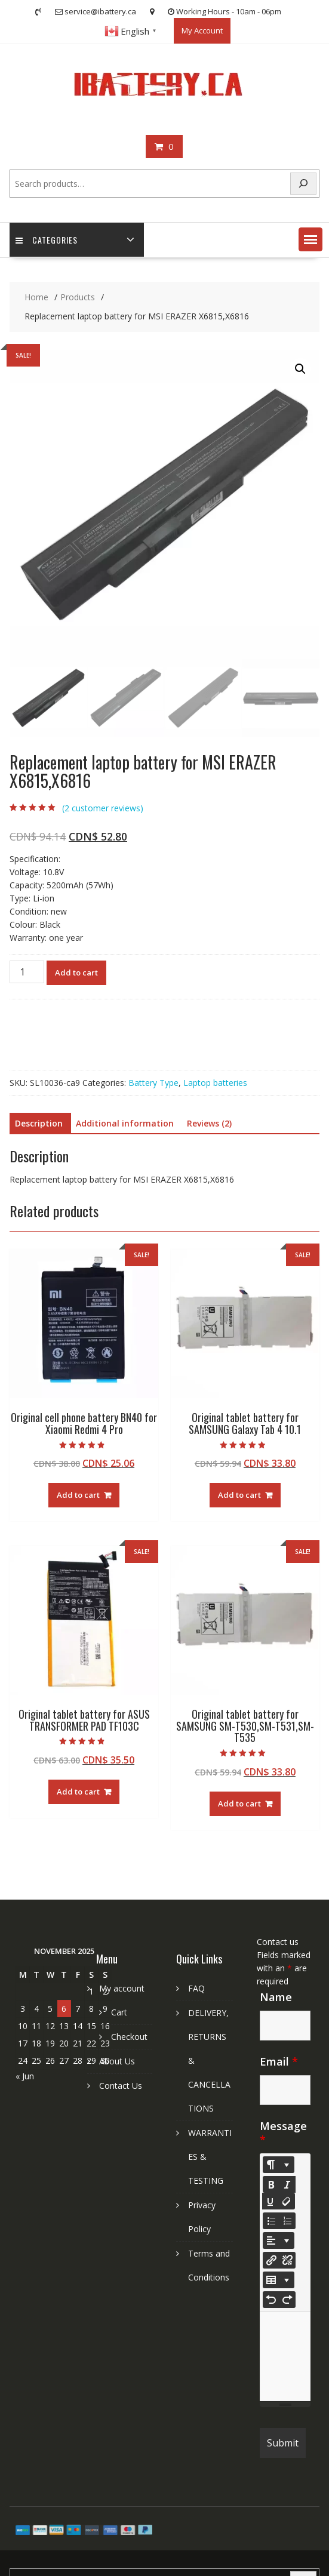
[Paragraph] (278, 2240)
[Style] (278, 2164)
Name (276, 1997)
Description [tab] (39, 1123)
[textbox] (285, 2356)
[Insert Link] (271, 2260)
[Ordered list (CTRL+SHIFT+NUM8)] (287, 2220)
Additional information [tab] (125, 1123)
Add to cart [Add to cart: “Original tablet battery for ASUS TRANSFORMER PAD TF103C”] (78, 1791)
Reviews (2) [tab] (209, 1123)
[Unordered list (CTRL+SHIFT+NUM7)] (271, 2220)
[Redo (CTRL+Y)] (287, 2299)
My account (121, 1988)
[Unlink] (287, 2260)
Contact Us (120, 2085)
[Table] (278, 2280)
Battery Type (153, 1082)
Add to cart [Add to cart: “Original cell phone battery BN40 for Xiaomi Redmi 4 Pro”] (78, 1494)
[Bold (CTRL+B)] (271, 2184)
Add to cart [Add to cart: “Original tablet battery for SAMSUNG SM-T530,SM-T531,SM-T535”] (239, 1803)
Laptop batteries (215, 1082)
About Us (117, 2061)
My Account (202, 30)
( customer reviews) (102, 808)
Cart (119, 2012)
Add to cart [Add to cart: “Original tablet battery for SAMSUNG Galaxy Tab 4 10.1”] (239, 1494)
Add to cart (76, 972)
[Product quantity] (27, 972)
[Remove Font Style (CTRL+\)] (286, 2201)
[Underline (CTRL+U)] (270, 2201)
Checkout (129, 2036)
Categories (47, 239)
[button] (310, 239)
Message (283, 2133)
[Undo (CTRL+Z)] (271, 2299)
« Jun (25, 2076)
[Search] (303, 184)
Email (279, 2061)
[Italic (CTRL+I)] (287, 2184)
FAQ (196, 1988)
